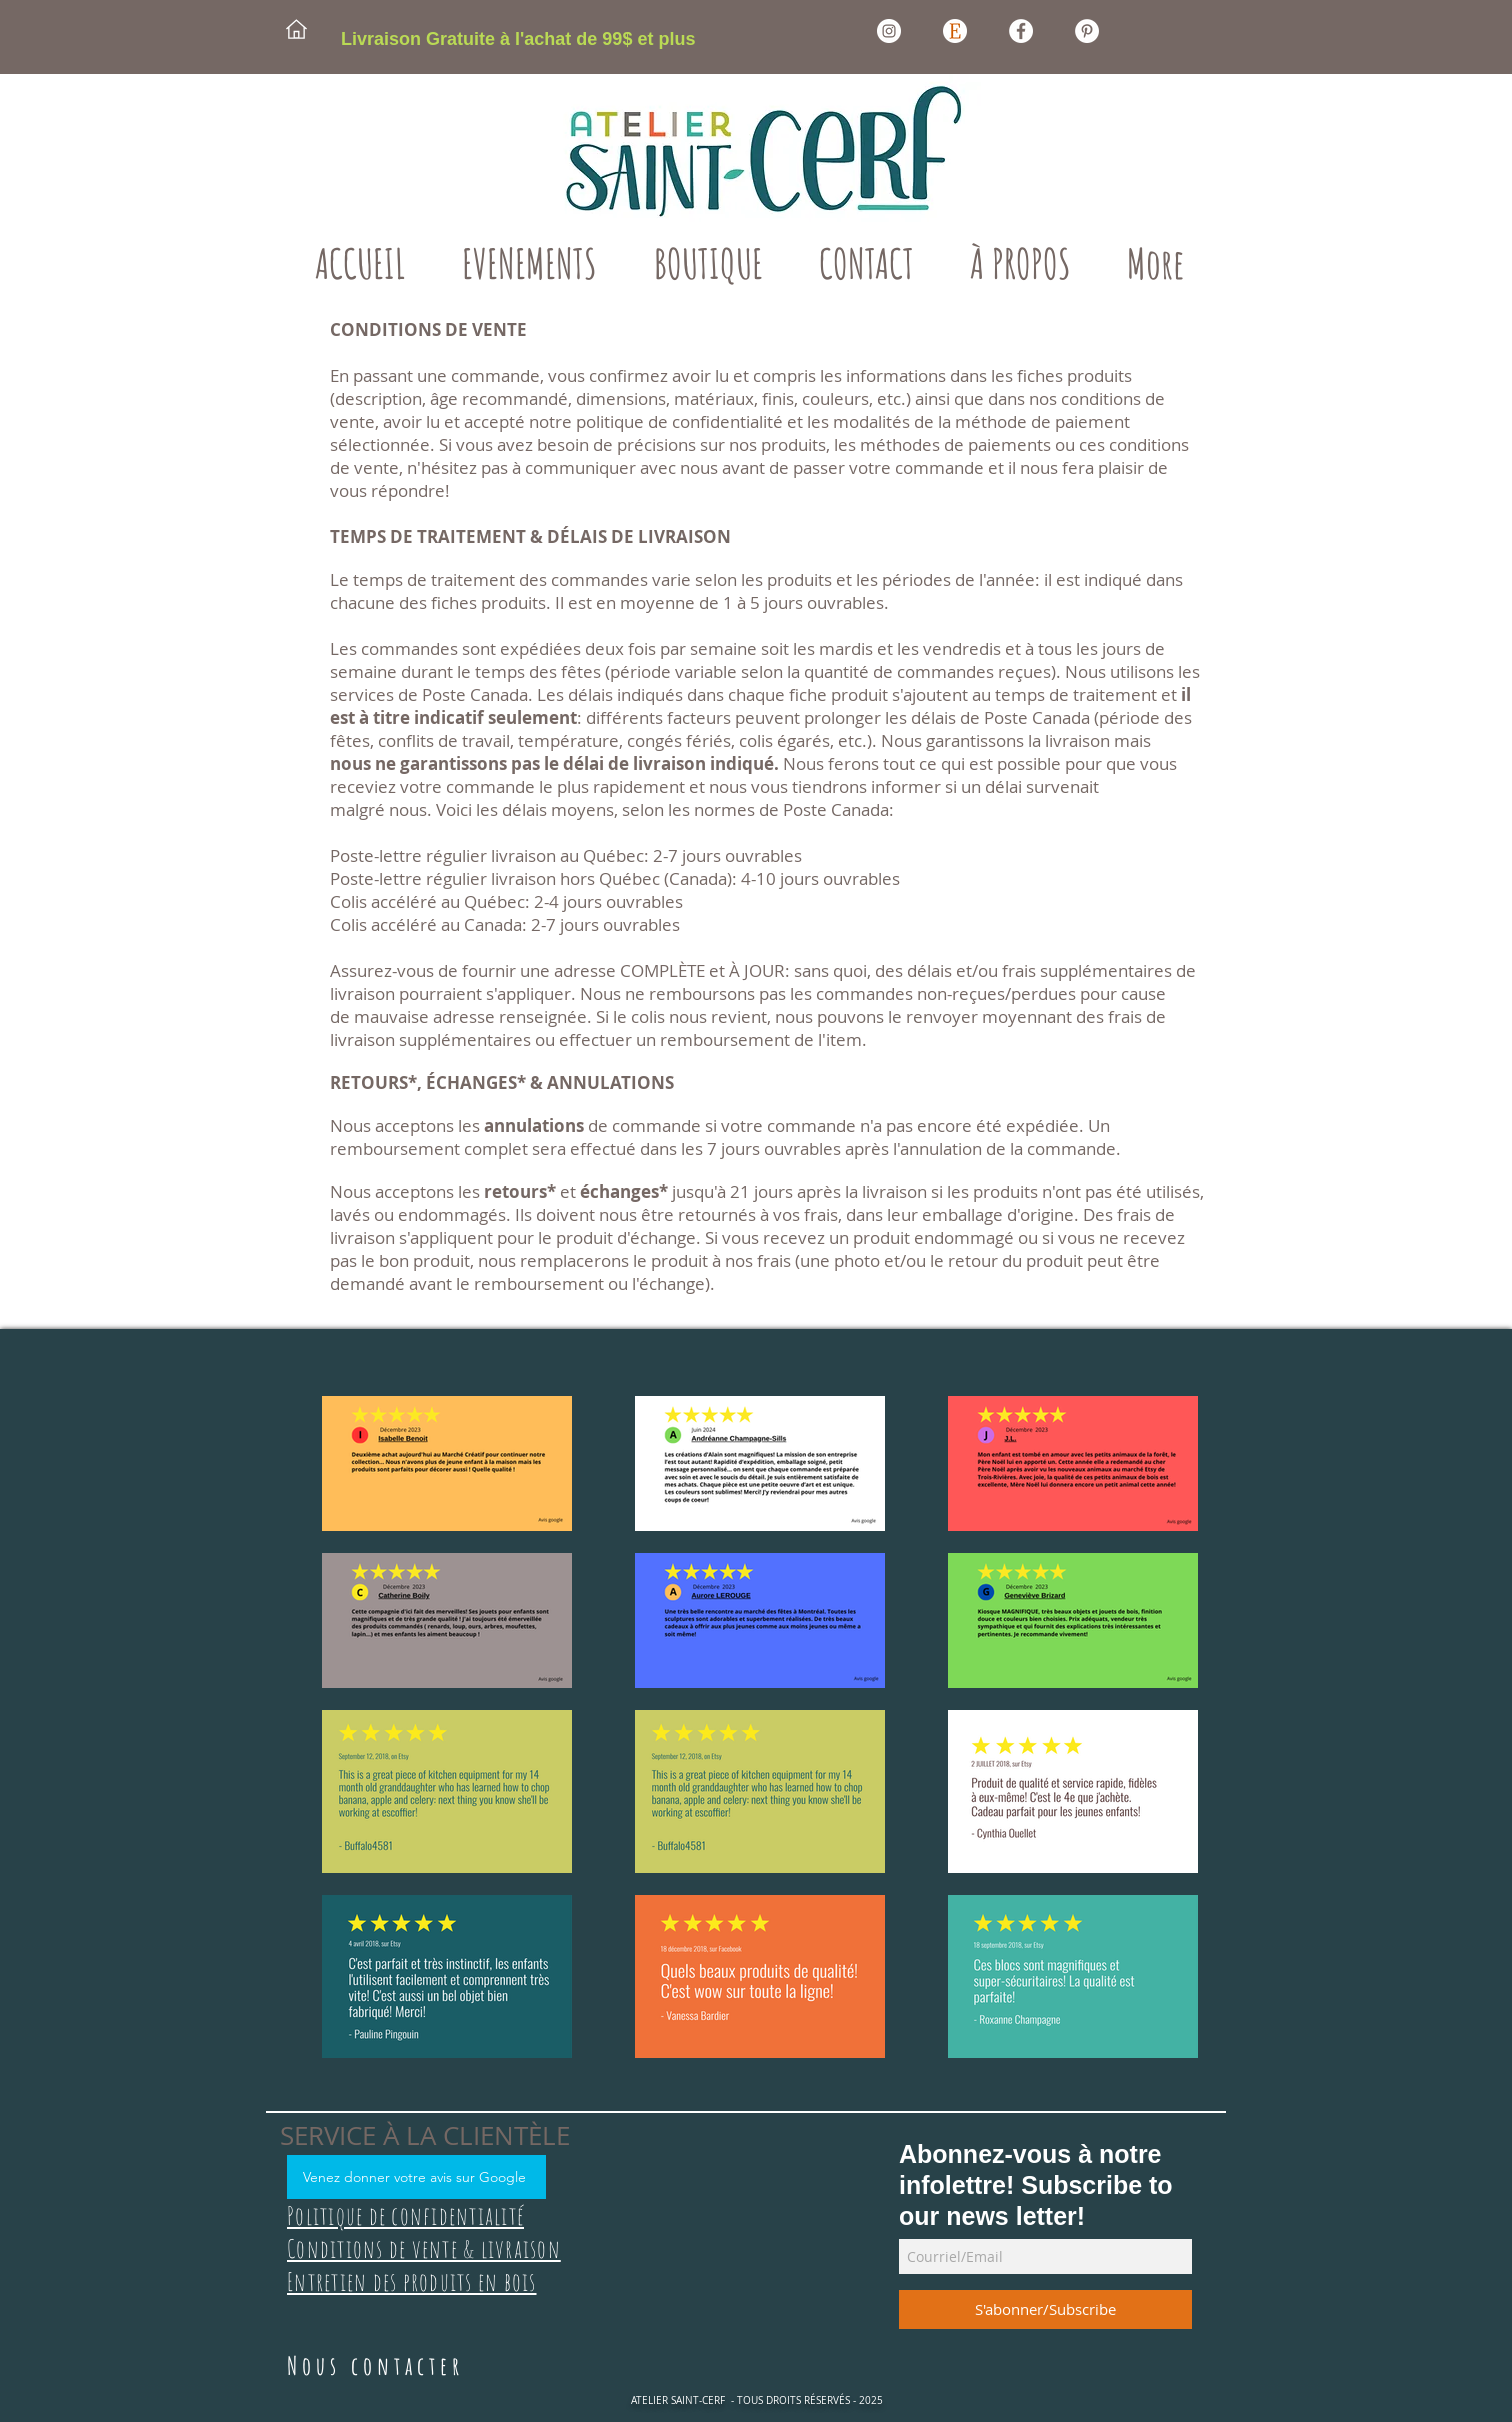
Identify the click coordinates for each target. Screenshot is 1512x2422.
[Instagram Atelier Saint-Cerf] (889, 31)
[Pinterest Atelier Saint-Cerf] (1087, 31)
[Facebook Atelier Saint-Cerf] (1021, 31)
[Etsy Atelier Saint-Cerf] (955, 31)
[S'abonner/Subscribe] (1045, 2309)
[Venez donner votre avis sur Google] (416, 2177)
